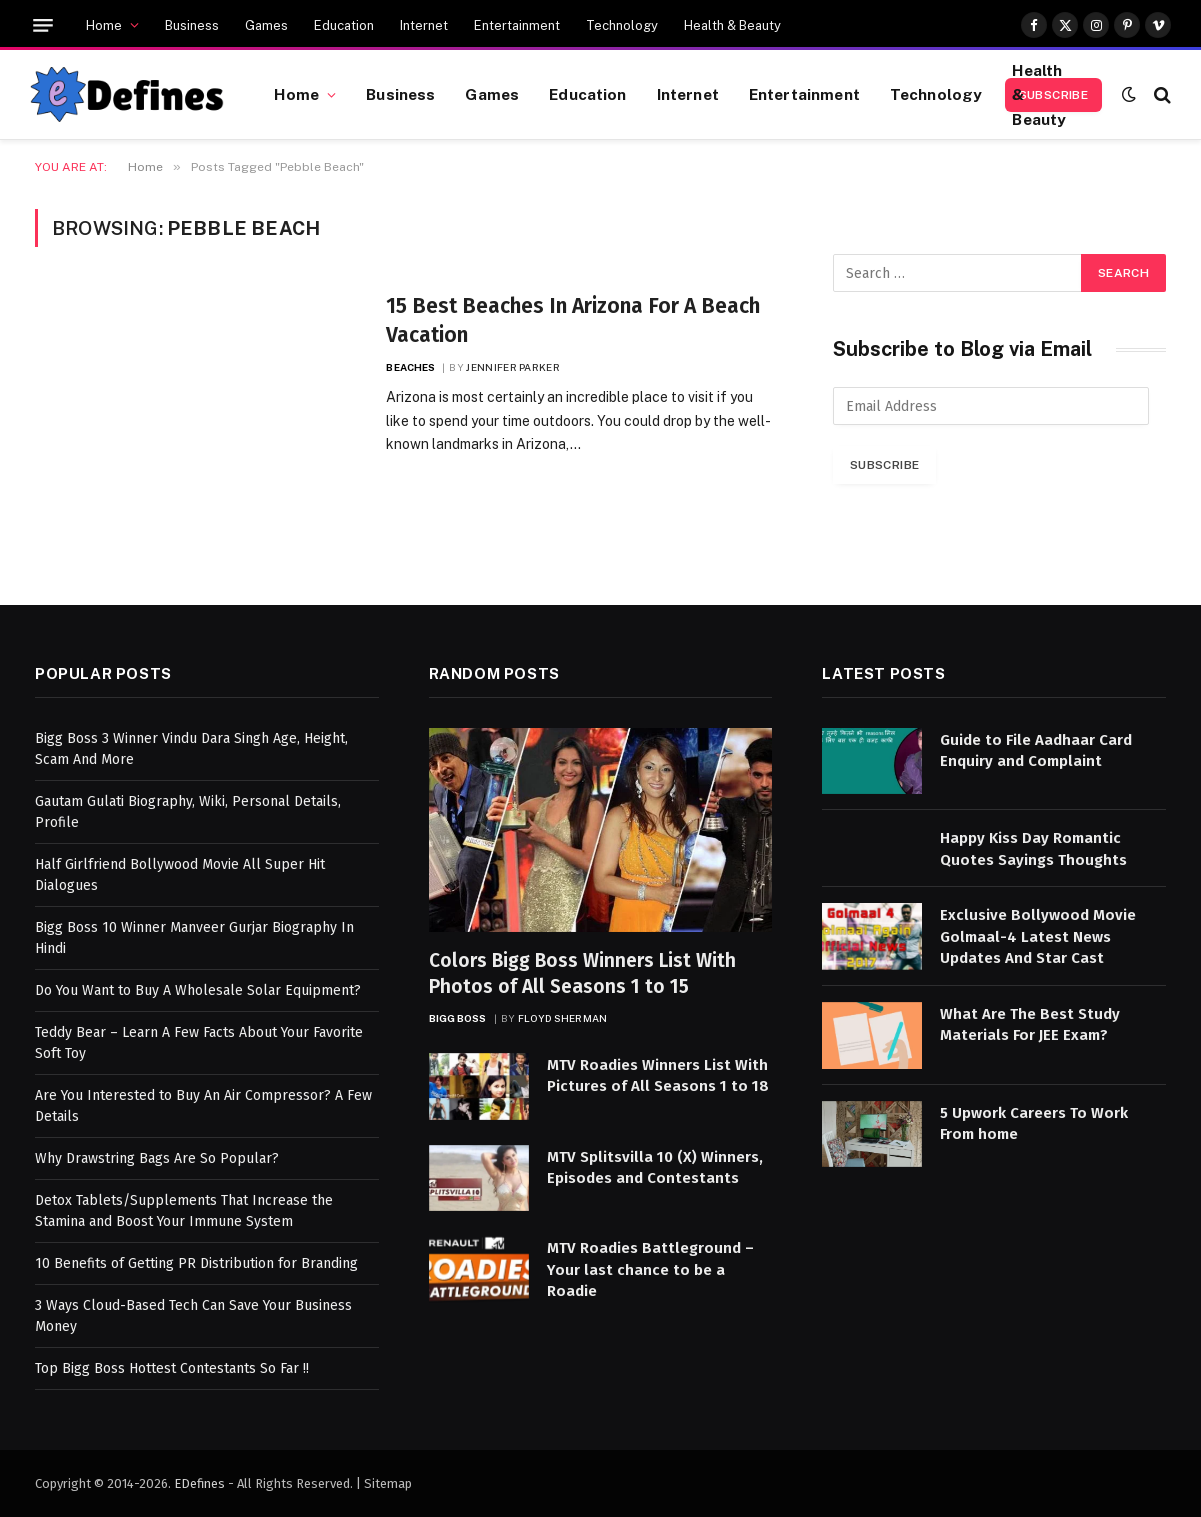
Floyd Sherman (563, 1018)
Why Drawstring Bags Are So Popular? (157, 1158)
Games (266, 25)
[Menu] (43, 25)
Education (344, 25)
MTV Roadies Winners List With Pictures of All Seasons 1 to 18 (658, 1075)
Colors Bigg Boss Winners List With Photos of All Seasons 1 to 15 (582, 973)
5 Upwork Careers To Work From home (1034, 1123)
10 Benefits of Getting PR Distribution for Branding (196, 1263)
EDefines (199, 1483)
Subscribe (884, 465)
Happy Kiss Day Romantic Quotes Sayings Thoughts (1033, 848)
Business (192, 25)
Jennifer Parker (513, 367)
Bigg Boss (458, 1018)
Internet (424, 25)
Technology (622, 25)
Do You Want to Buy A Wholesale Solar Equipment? (198, 990)
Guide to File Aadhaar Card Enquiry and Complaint (1036, 750)
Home (104, 25)
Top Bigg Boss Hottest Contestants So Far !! (172, 1368)
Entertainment (517, 25)
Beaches (410, 367)
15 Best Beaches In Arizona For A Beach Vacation (573, 320)
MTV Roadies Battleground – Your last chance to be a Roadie (650, 1269)
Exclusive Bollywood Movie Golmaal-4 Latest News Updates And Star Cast (1038, 936)
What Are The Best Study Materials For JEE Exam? (1030, 1024)
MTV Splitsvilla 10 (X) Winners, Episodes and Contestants (655, 1167)
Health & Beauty (732, 25)
